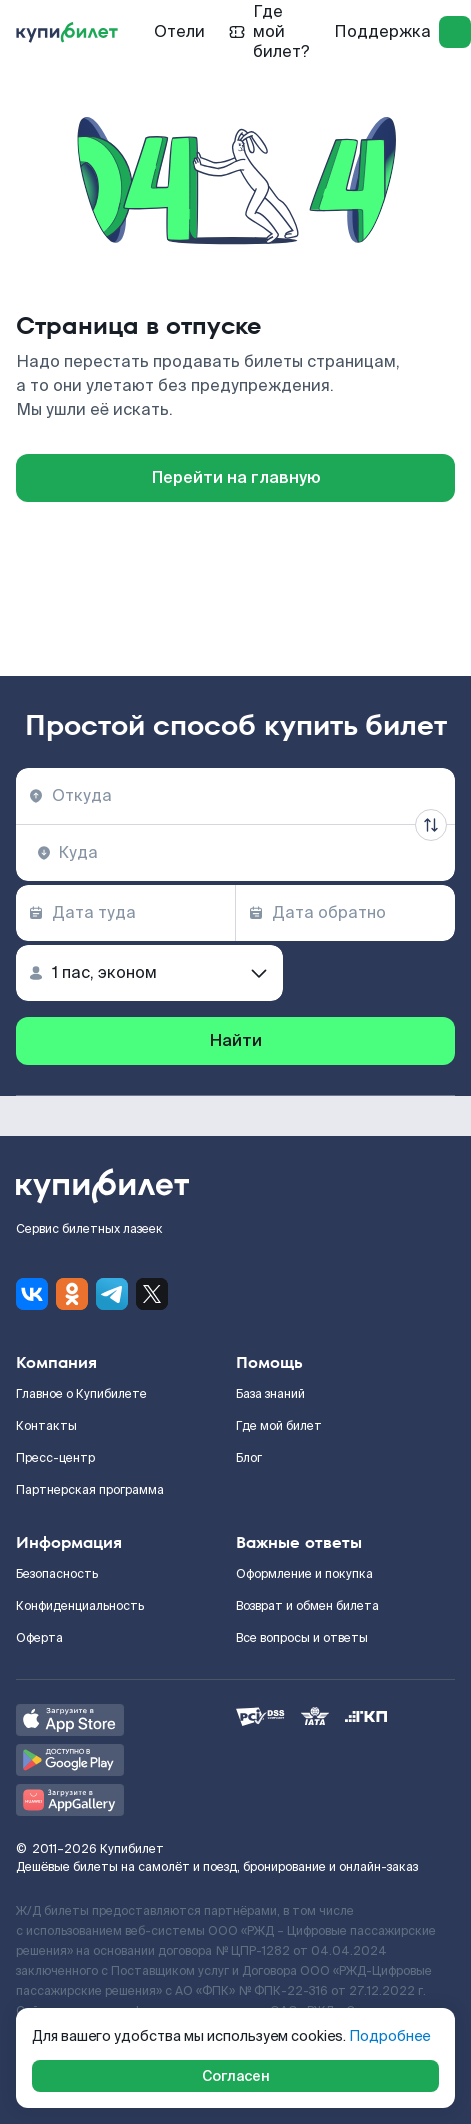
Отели (179, 31)
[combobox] (235, 796)
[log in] (455, 32)
